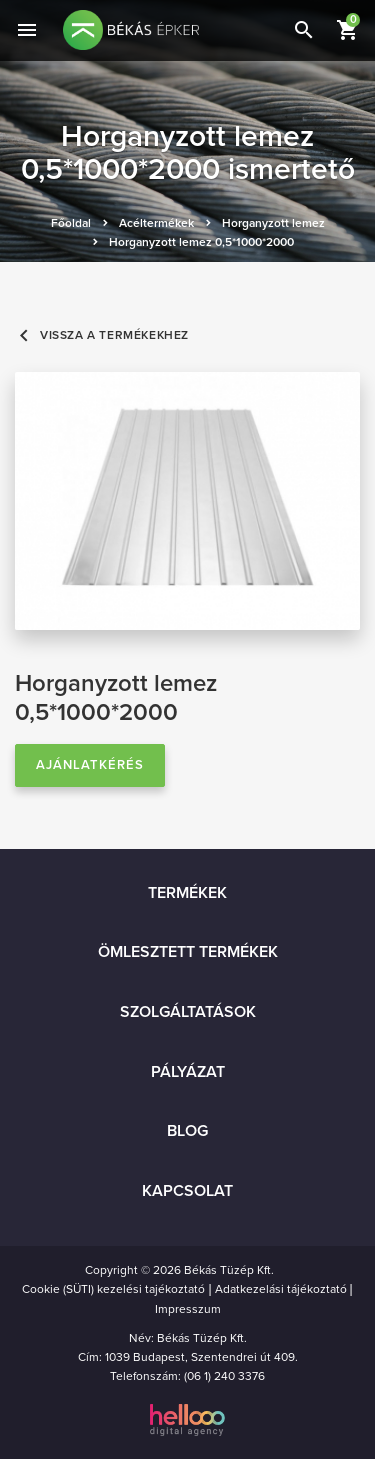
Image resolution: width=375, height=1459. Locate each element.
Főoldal (71, 223)
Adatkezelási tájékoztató (281, 1289)
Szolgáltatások (188, 1012)
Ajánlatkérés (90, 765)
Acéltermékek (156, 223)
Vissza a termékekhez (102, 335)
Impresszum (188, 1309)
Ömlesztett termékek (188, 952)
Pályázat (188, 1072)
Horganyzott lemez (273, 223)
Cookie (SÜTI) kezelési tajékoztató (113, 1289)
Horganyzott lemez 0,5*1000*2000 (201, 242)
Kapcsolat (187, 1191)
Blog (187, 1131)
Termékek (187, 893)
